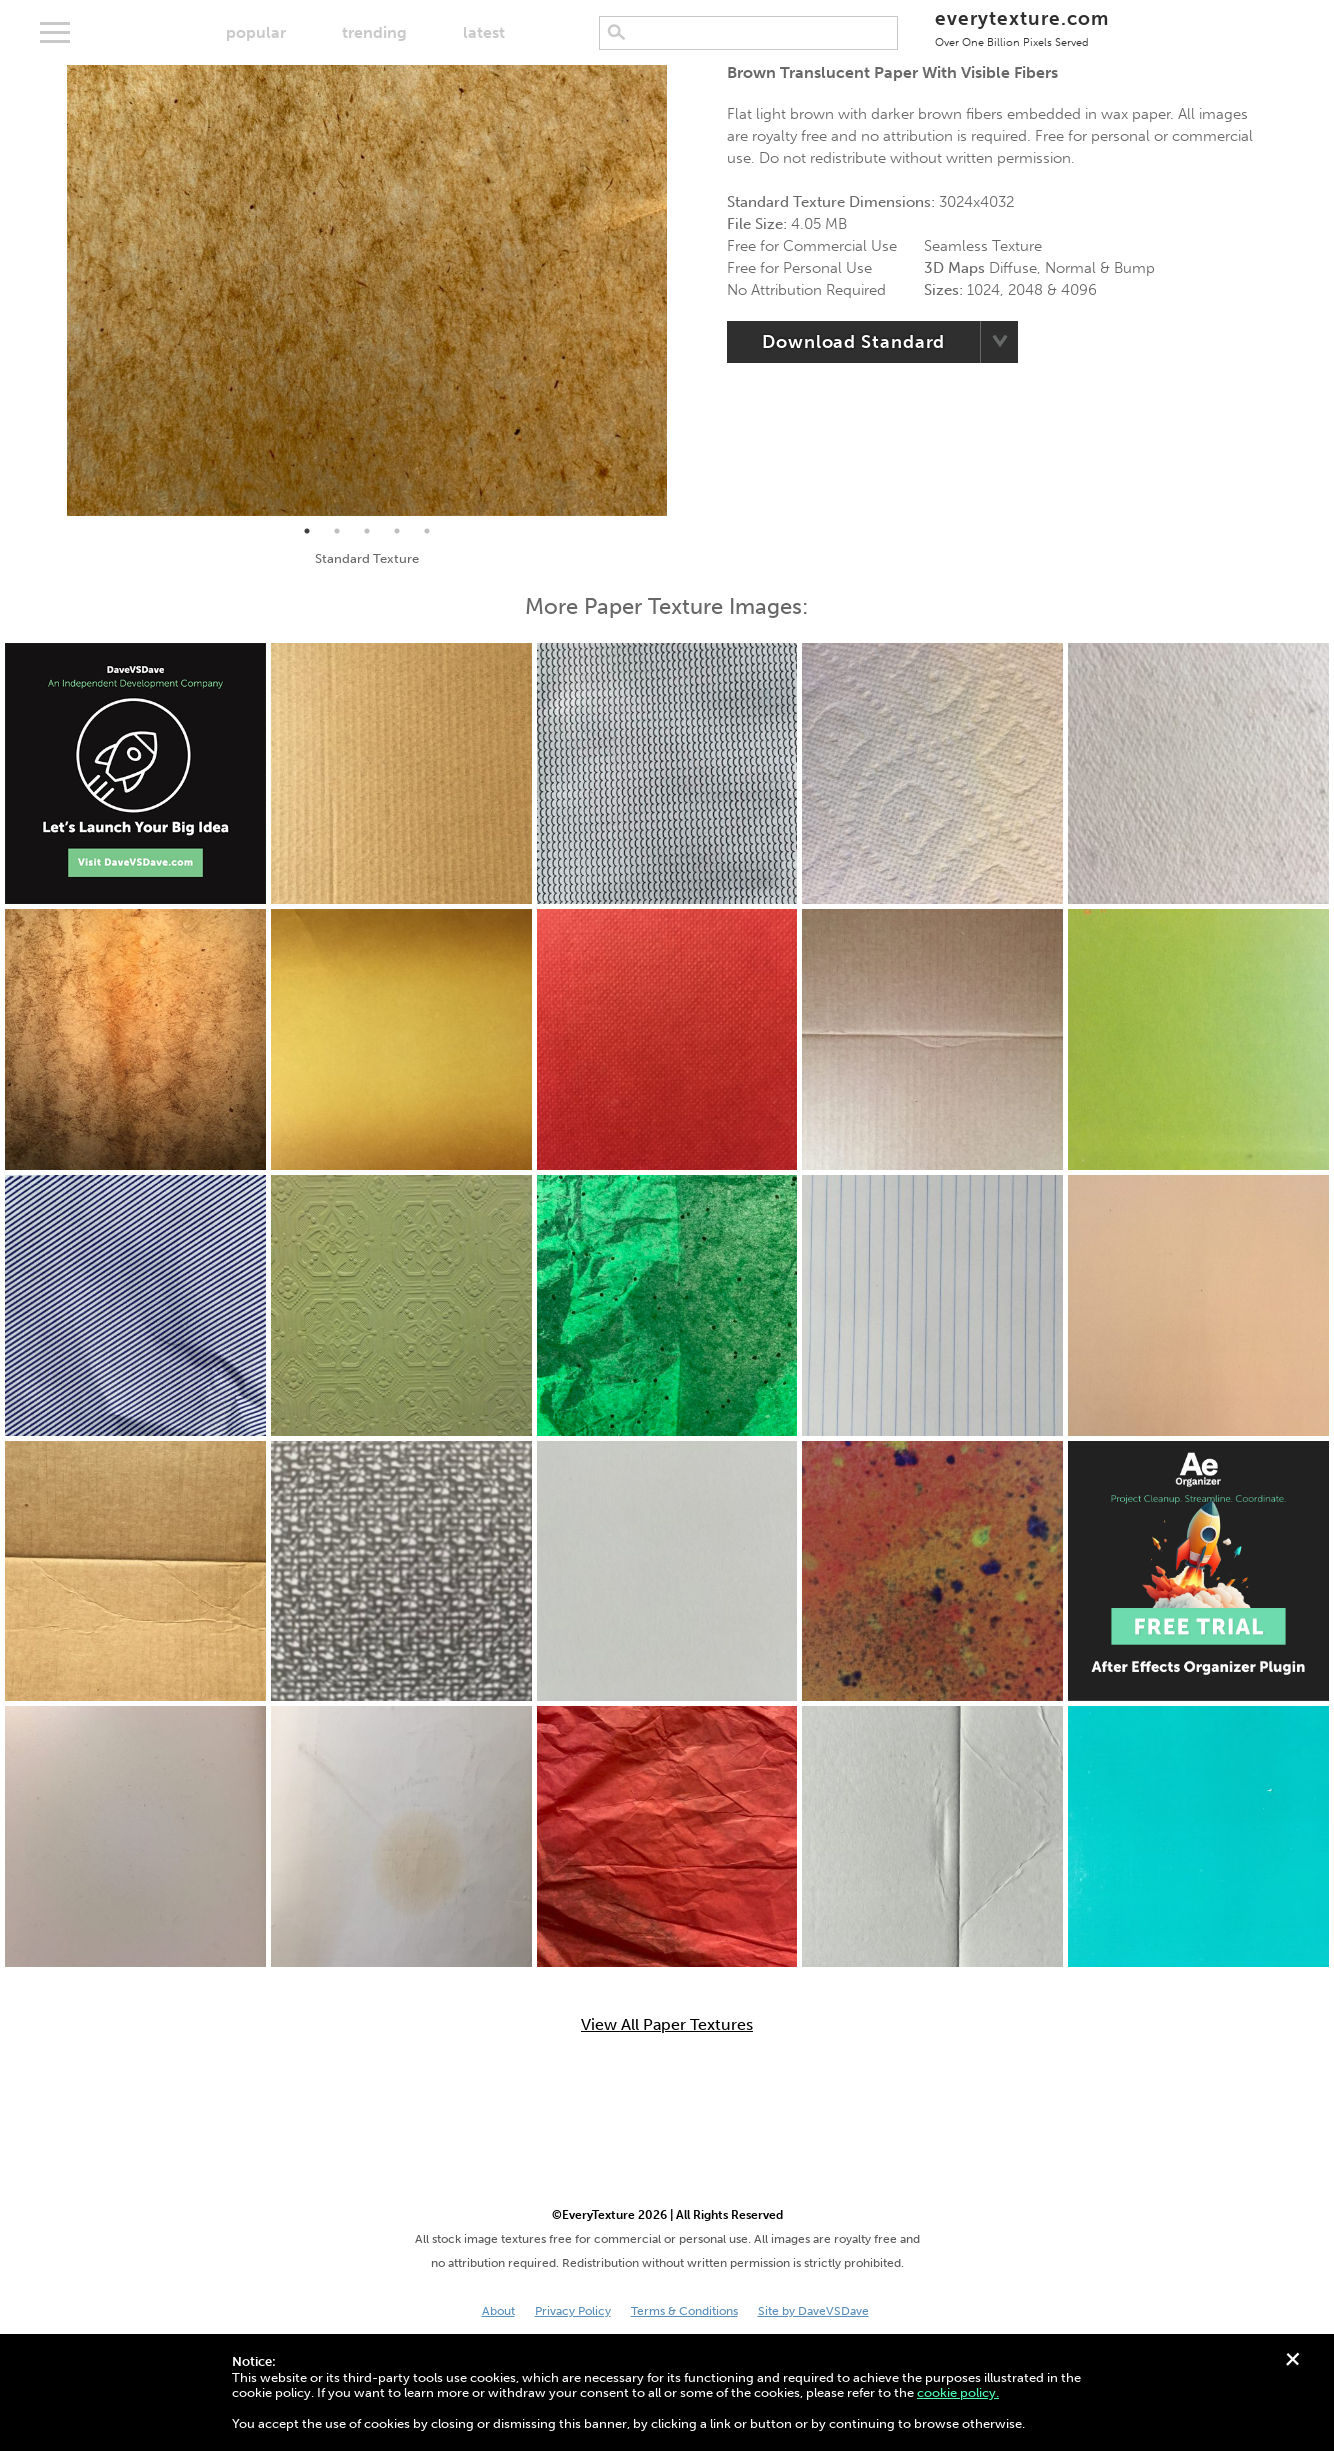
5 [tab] (427, 531)
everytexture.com (1021, 27)
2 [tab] (337, 531)
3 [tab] (367, 531)
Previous (52, 290)
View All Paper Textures (667, 2025)
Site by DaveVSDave (813, 2311)
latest (484, 32)
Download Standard (853, 342)
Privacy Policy (573, 2311)
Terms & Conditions (684, 2311)
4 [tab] (397, 531)
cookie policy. (958, 2392)
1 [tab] (307, 531)
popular (256, 32)
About (498, 2311)
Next (682, 290)
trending (374, 32)
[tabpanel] (367, 290)
